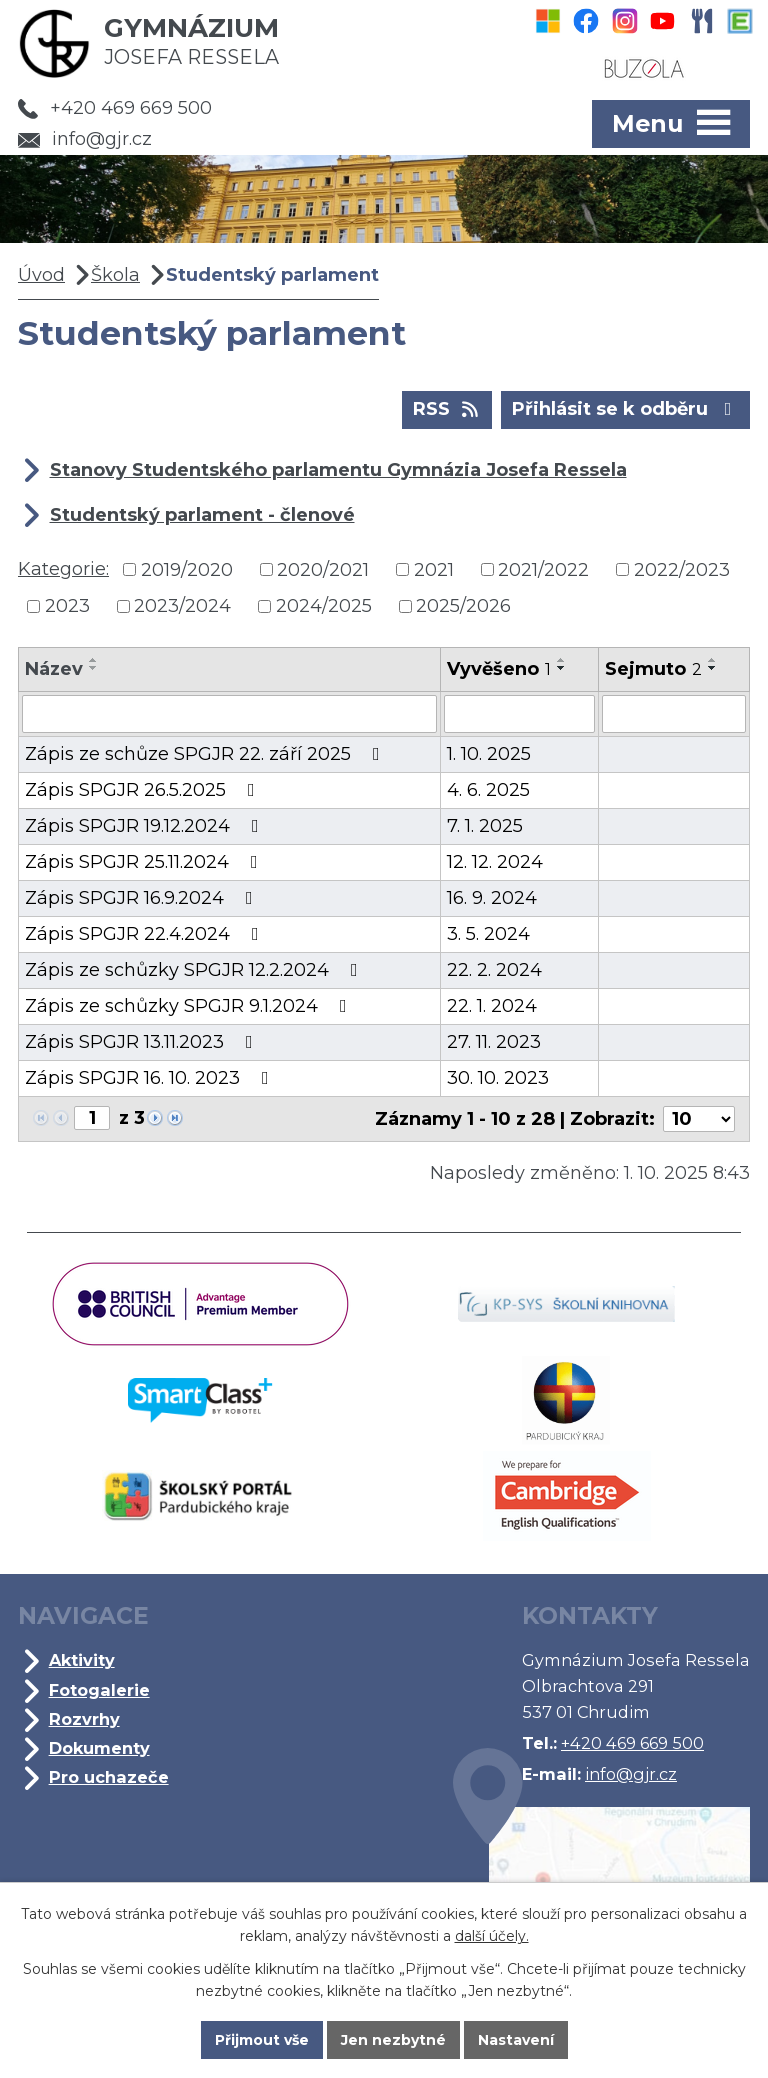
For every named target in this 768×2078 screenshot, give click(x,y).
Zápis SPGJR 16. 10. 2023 (151, 1078)
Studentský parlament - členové (202, 515)
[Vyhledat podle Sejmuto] (674, 714)
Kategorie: (63, 569)
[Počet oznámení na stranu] (699, 1119)
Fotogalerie (99, 1690)
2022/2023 (682, 569)
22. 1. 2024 (492, 1006)
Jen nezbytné (393, 2040)
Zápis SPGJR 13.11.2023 (143, 1042)
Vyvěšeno (499, 669)
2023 (67, 606)
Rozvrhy (84, 1719)
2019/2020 (187, 569)
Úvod (41, 275)
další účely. (492, 1936)
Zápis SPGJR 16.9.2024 (143, 898)
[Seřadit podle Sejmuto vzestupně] (713, 660)
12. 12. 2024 (495, 862)
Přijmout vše (262, 2040)
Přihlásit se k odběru (626, 408)
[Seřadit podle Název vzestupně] (94, 660)
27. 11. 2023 (494, 1042)
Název (54, 669)
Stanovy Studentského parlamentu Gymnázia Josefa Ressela (338, 470)
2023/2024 (182, 606)
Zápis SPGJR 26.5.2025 (144, 790)
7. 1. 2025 (485, 826)
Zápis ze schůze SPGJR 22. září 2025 (206, 754)
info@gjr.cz (85, 139)
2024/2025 (324, 606)
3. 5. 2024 (488, 934)
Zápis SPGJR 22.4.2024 (146, 934)
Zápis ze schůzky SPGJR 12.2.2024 (195, 970)
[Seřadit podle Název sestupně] (94, 668)
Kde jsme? (601, 1873)
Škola (115, 275)
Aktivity (82, 1660)
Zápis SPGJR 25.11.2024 (145, 862)
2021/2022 (543, 569)
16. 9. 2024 (492, 898)
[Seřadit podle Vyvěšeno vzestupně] (562, 660)
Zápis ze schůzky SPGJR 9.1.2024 (190, 1006)
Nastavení (516, 2040)
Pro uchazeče (109, 1777)
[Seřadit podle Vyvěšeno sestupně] (562, 668)
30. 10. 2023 (498, 1078)
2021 (434, 569)
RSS (447, 408)
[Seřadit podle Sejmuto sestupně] (713, 668)
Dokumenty (99, 1748)
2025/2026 (463, 606)
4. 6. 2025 (488, 790)
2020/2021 (323, 569)
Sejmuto (653, 669)
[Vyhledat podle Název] (229, 714)
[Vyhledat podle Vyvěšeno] (519, 714)
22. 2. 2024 (494, 970)
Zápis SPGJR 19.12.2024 (146, 826)
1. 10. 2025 (489, 754)
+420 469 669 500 (115, 108)
